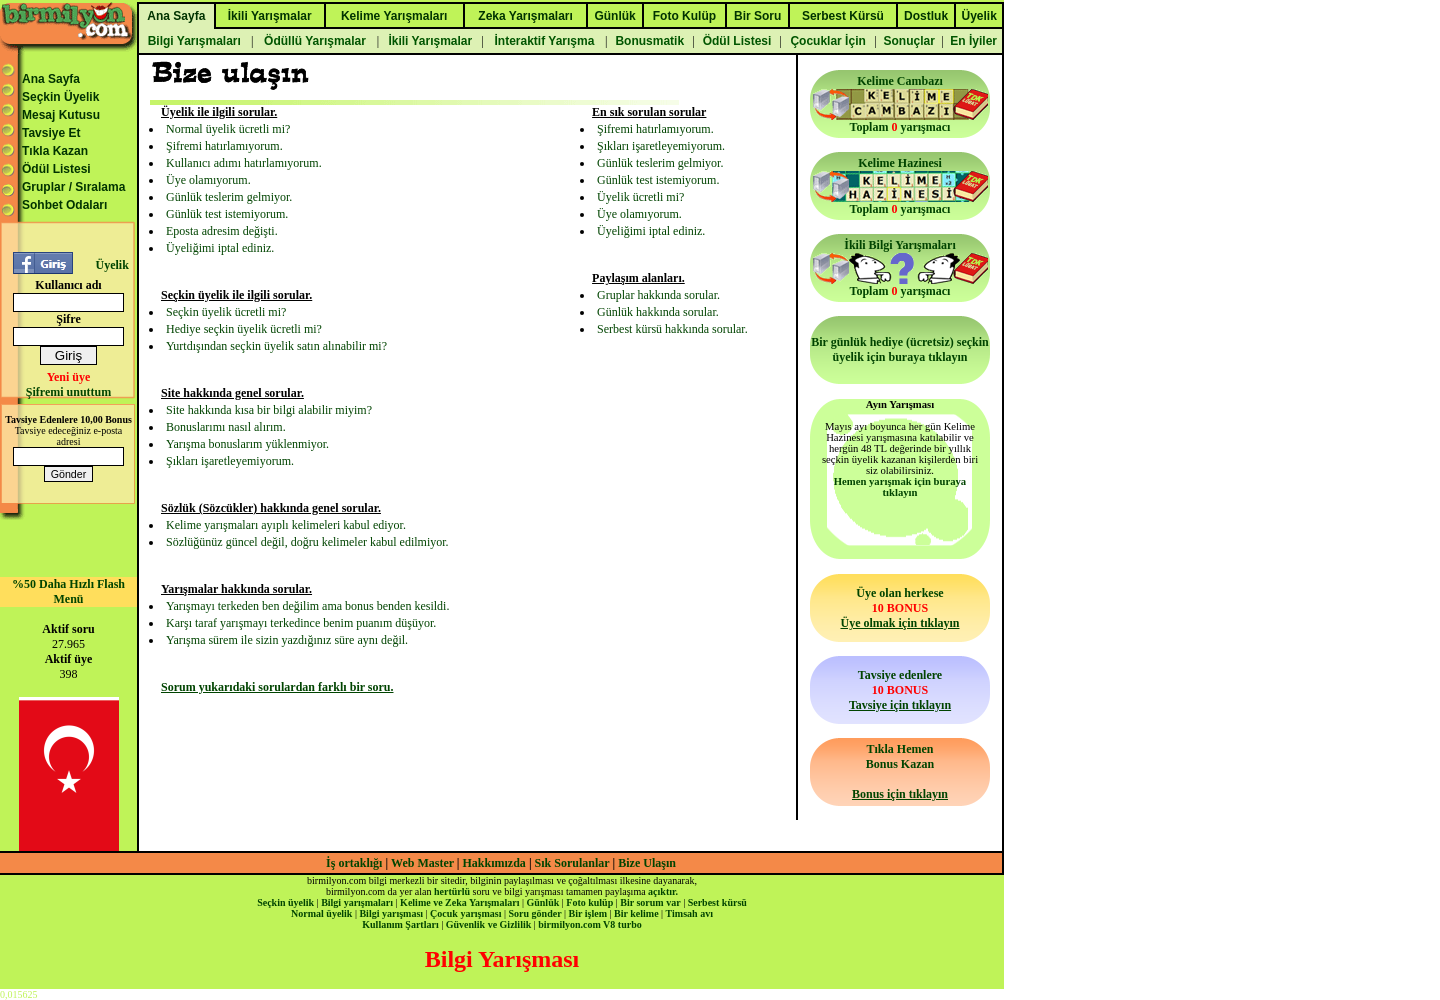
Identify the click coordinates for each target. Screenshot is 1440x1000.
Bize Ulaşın (647, 863)
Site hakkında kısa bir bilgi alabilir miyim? (269, 410)
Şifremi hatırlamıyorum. (224, 146)
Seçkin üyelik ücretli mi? (226, 312)
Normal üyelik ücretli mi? (228, 129)
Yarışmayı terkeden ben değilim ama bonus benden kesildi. (307, 606)
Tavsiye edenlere (900, 690)
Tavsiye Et (51, 133)
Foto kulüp (589, 902)
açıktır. (663, 891)
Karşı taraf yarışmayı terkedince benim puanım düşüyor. (301, 623)
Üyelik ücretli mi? (640, 197)
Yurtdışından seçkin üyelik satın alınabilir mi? (276, 346)
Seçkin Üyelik (60, 97)
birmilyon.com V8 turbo (589, 924)
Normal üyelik (321, 913)
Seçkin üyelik (285, 902)
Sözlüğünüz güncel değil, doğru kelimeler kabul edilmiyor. (307, 542)
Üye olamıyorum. (208, 180)
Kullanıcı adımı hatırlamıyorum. (244, 163)
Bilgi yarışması (391, 913)
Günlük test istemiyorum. (227, 214)
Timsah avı (689, 913)
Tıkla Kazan (55, 151)
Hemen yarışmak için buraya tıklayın (900, 487)
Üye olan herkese (899, 608)
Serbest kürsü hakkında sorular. (672, 329)
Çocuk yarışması (465, 913)
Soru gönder (535, 913)
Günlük (542, 902)
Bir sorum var (650, 902)
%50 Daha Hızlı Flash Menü (68, 591)
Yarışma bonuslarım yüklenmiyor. (247, 444)
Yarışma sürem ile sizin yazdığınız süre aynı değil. (287, 640)
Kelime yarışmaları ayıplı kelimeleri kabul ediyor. (286, 525)
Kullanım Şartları (400, 924)
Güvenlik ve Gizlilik (489, 924)
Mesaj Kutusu (61, 115)
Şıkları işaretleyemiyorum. (230, 461)
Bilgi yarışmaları (357, 902)
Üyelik (111, 265)
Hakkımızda (494, 863)
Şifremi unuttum (68, 392)
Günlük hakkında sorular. (658, 312)
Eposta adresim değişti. (222, 231)
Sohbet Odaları (64, 205)
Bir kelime (636, 913)
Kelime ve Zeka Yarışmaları (459, 902)
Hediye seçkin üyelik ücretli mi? (244, 329)
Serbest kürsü (717, 902)
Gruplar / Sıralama (73, 187)
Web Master (424, 863)
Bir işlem (588, 913)
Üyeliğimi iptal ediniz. (220, 248)
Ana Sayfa (51, 79)
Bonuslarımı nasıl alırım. (226, 427)
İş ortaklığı (354, 863)
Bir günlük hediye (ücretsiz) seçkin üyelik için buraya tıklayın (900, 349)
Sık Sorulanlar (572, 863)
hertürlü (452, 891)
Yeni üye (69, 377)
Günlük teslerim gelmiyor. (229, 197)
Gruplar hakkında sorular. (658, 295)
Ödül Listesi (56, 169)
